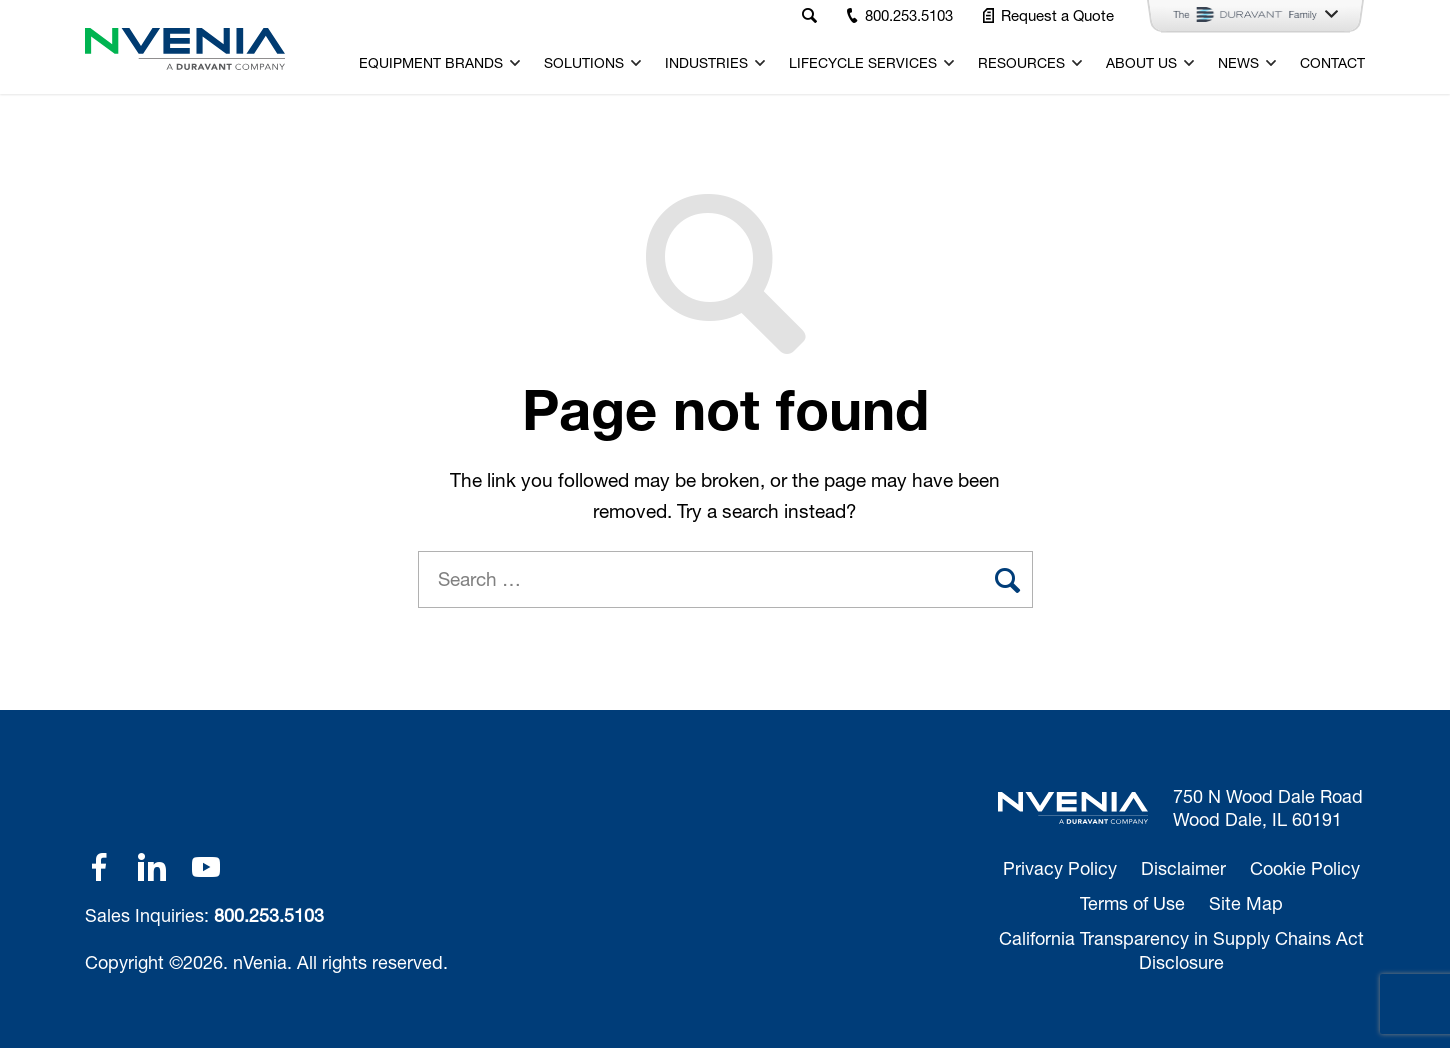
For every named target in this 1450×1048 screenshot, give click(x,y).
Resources (1021, 63)
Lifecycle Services (863, 63)
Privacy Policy (1060, 868)
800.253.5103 (269, 915)
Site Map (1246, 903)
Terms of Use (1132, 903)
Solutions (584, 63)
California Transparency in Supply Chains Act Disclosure (1181, 949)
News (1238, 63)
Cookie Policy (1305, 868)
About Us (1141, 63)
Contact (1332, 63)
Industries (706, 63)
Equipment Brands (431, 63)
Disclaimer (1183, 868)
